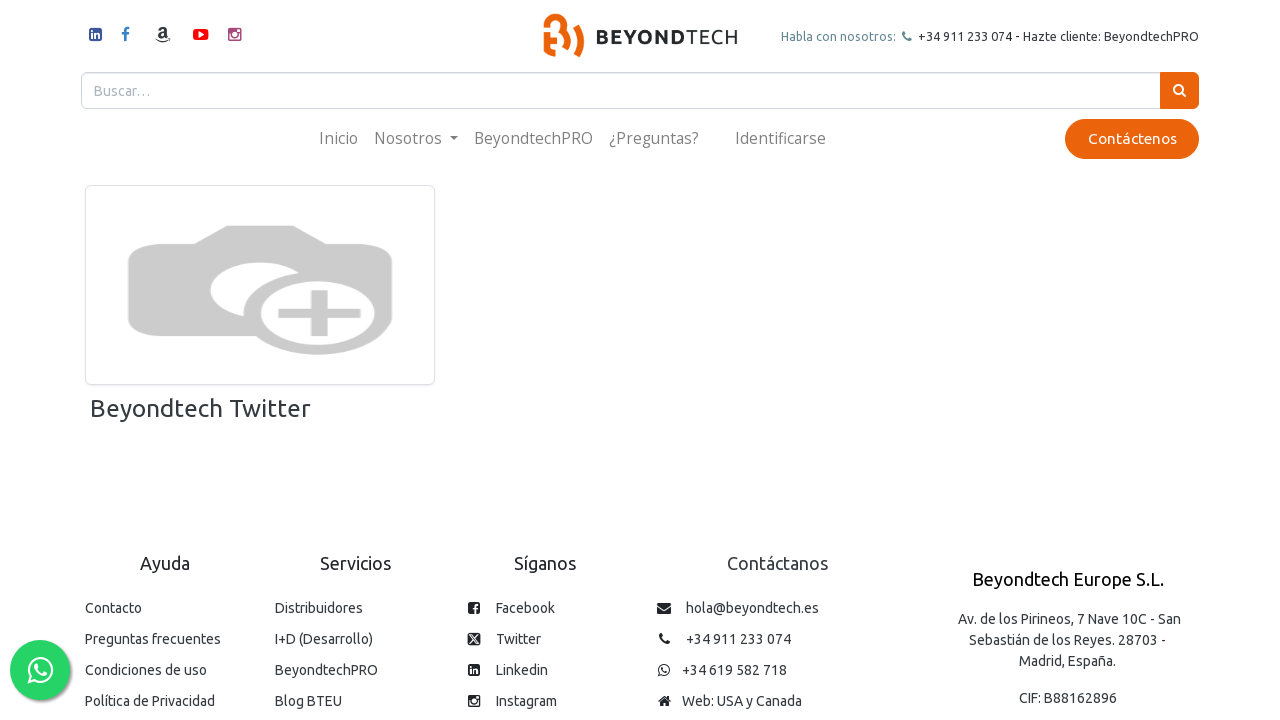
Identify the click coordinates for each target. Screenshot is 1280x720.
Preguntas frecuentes (153, 639)
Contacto (113, 608)
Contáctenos (1127, 138)
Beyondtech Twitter (200, 408)
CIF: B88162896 (1068, 698)
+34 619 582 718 (734, 670)
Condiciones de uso (146, 670)
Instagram (526, 701)
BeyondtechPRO (326, 670)
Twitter (518, 639)
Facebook (525, 608)
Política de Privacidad (150, 701)
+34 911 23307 (956, 36)
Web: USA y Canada (742, 701)
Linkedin (522, 670)
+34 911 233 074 (738, 639)
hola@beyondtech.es (752, 608)
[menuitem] (338, 138)
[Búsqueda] (1175, 90)
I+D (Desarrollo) (324, 639)
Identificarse (780, 138)
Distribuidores (319, 608)
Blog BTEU (308, 701)
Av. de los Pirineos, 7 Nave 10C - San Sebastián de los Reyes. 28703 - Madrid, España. (1069, 640)
